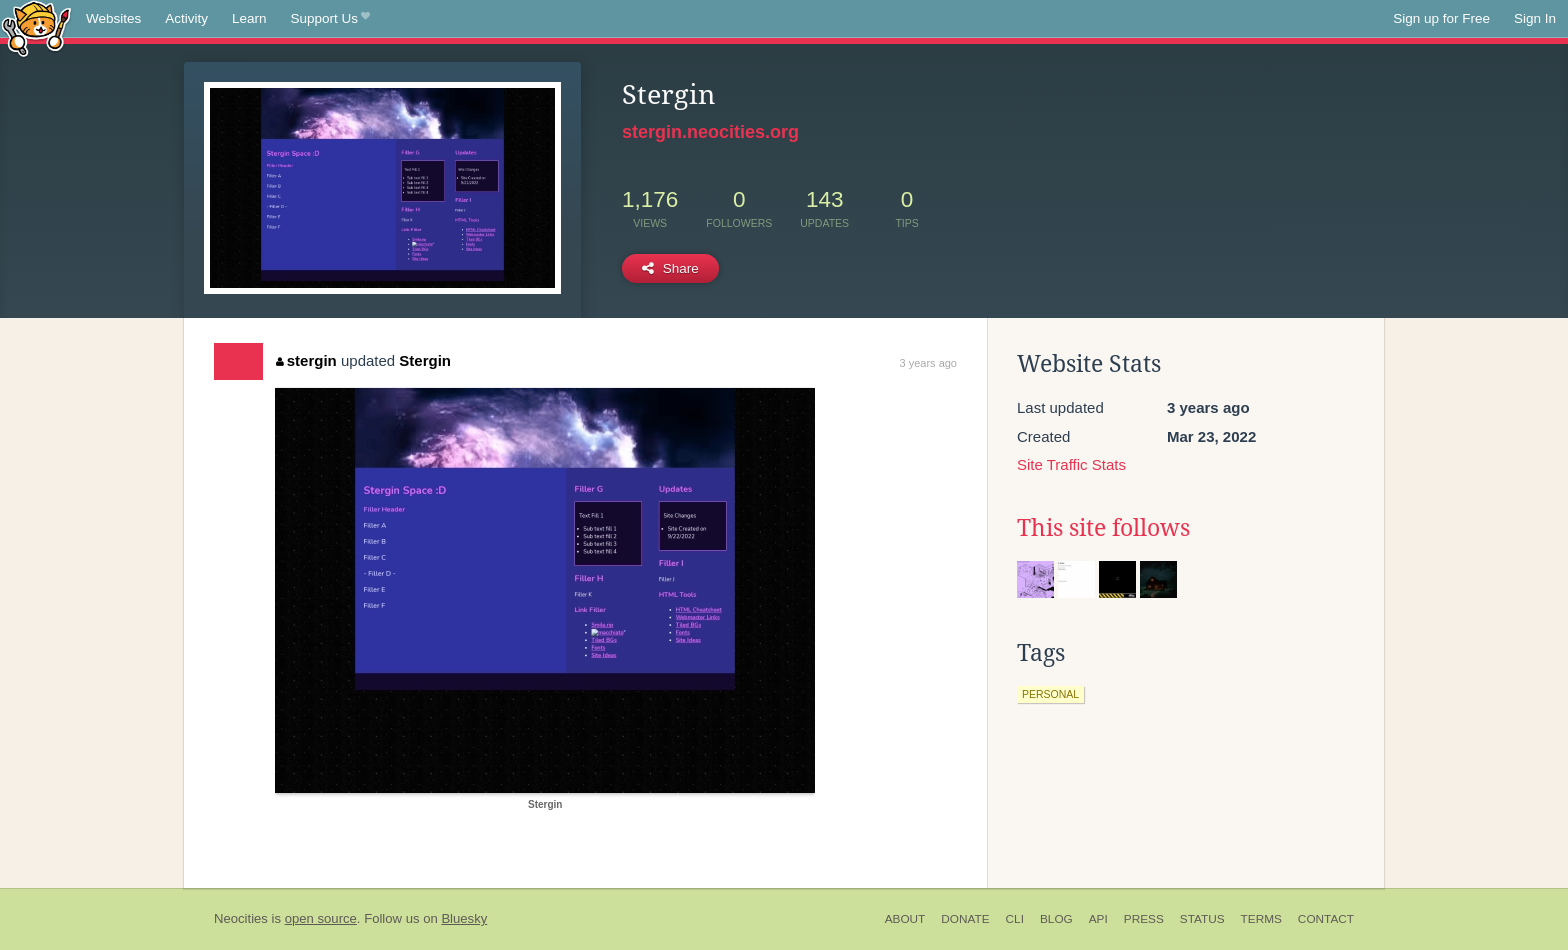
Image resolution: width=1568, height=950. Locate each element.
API (1098, 919)
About (905, 919)
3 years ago (928, 363)
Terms (1261, 919)
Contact (1326, 919)
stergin (306, 360)
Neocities (241, 918)
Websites (113, 18)
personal (1050, 694)
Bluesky (464, 918)
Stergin (425, 360)
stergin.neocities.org (710, 132)
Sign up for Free (1441, 18)
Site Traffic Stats (1071, 464)
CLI (1015, 919)
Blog (1056, 919)
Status (1202, 919)
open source (321, 918)
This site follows (1103, 528)
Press (1144, 919)
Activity (186, 18)
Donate (965, 919)
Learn (249, 18)
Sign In (1535, 18)
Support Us (330, 19)
